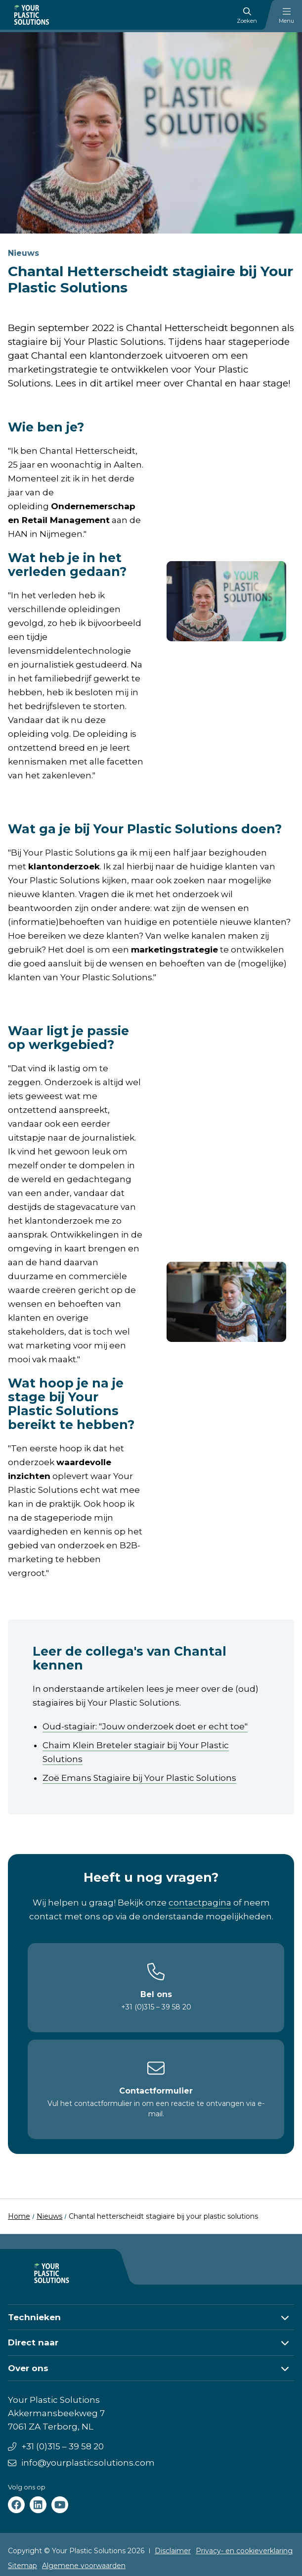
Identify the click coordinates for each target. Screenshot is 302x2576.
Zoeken (247, 15)
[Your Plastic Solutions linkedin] (38, 2504)
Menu (286, 15)
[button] (151, 2317)
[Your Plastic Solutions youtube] (59, 2504)
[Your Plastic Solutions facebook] (16, 2504)
